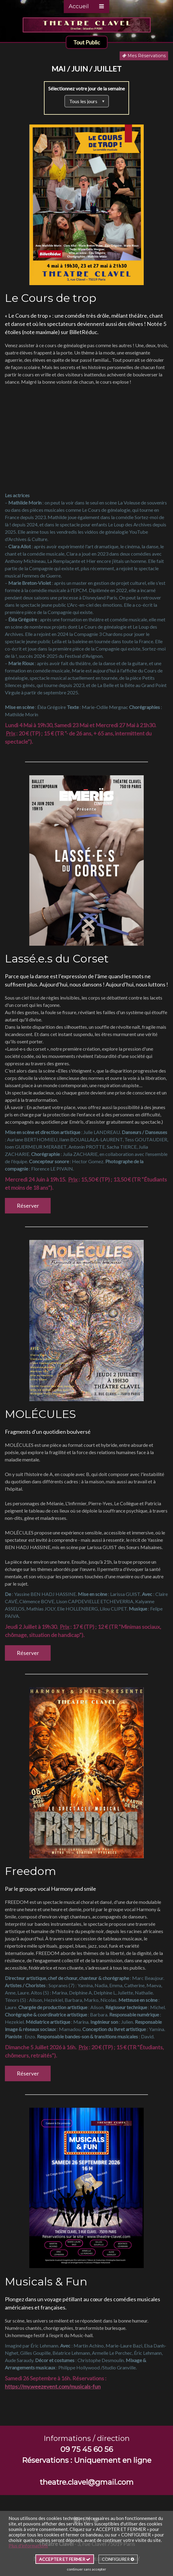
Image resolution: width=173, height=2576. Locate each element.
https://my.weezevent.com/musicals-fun (53, 2386)
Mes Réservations (144, 55)
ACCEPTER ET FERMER (64, 2559)
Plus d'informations (28, 2545)
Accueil (79, 6)
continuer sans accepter (86, 2569)
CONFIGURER (118, 2559)
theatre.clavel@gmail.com (87, 2482)
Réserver (28, 1205)
